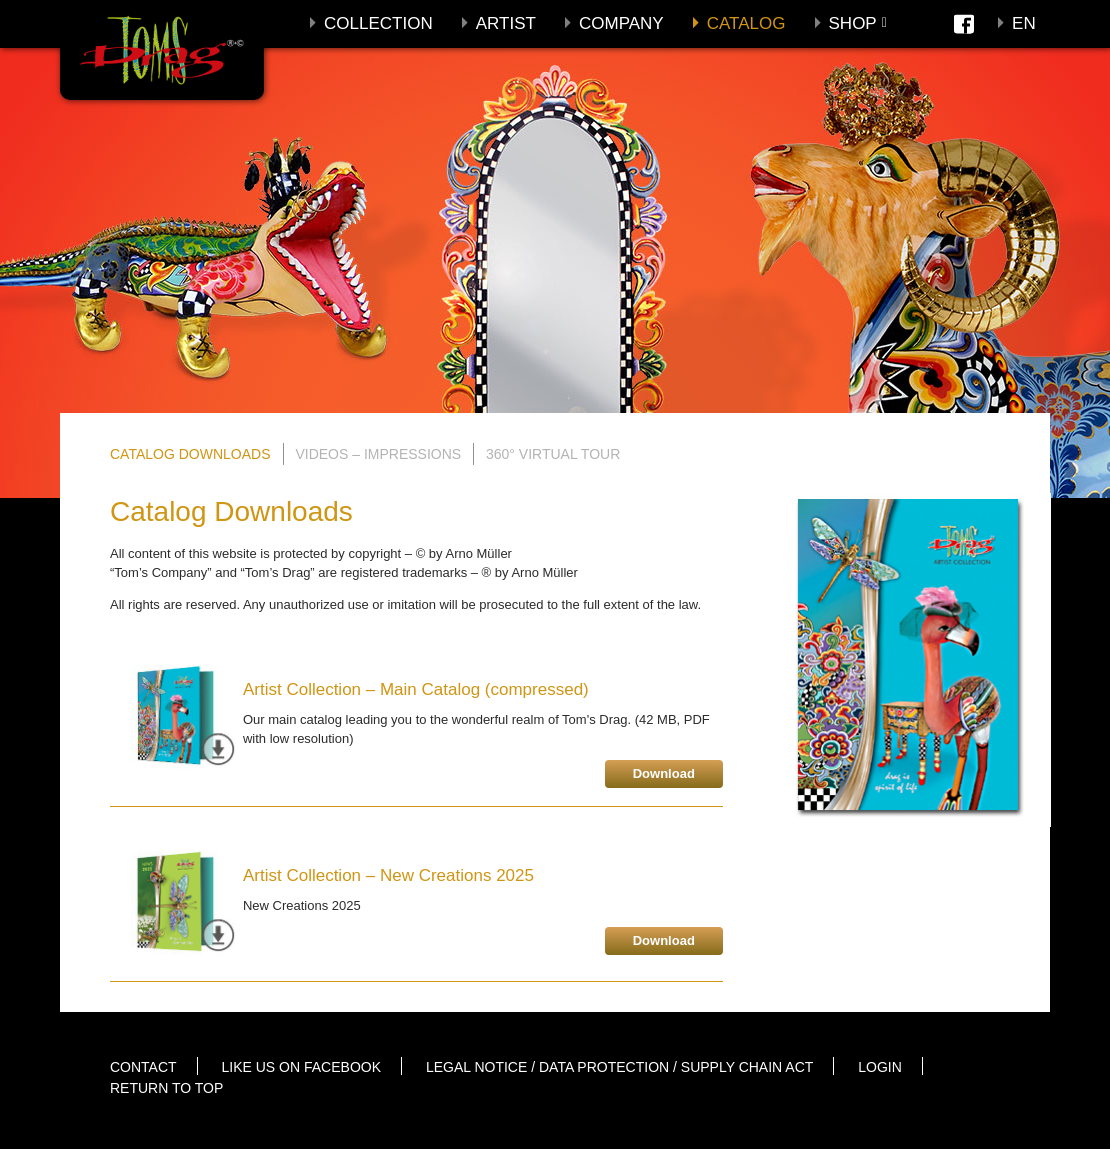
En (1024, 23)
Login (880, 1067)
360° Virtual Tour (553, 454)
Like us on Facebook (302, 1067)
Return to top (166, 1088)
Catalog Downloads (190, 454)
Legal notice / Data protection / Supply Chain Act (619, 1067)
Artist (506, 23)
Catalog (746, 23)
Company (621, 23)
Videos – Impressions (378, 454)
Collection (378, 23)
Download (664, 773)
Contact (143, 1067)
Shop (853, 23)
